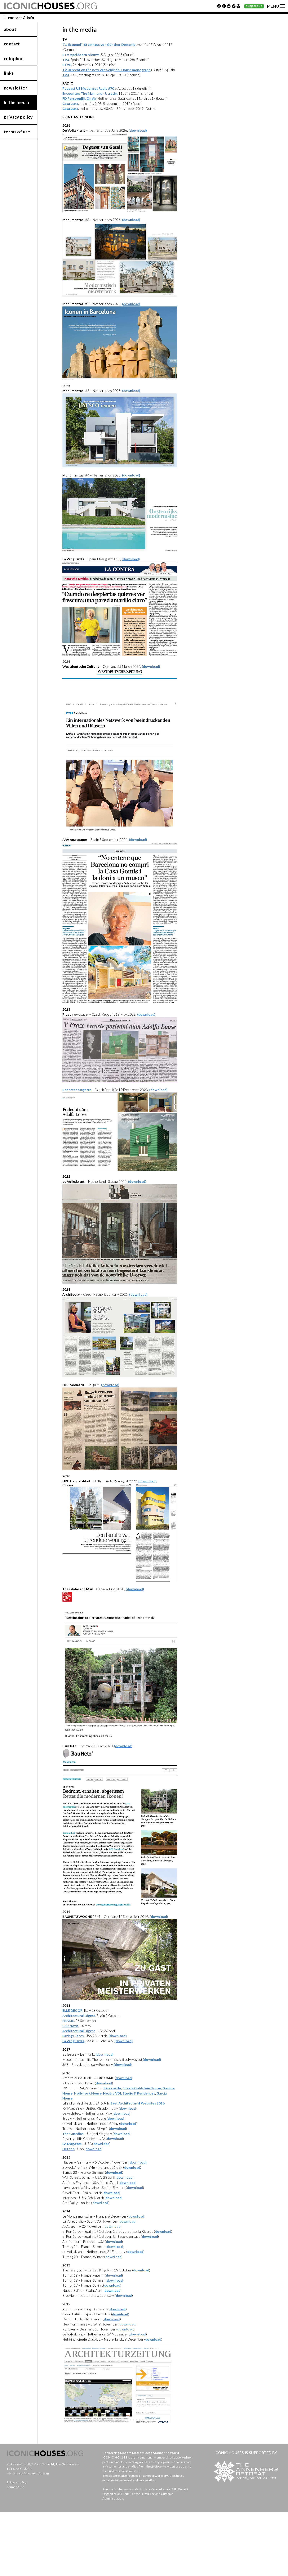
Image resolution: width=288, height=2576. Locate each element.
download (124, 2078)
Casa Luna (70, 104)
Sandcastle (112, 2088)
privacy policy (18, 117)
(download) (138, 130)
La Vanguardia (73, 2041)
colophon (14, 58)
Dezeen (68, 2149)
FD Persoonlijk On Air (79, 98)
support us (254, 5)
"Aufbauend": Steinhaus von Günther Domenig (99, 45)
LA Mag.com (72, 2144)
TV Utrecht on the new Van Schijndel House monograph (106, 70)
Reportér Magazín (76, 1090)
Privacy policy (16, 2482)
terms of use (17, 131)
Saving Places (73, 2036)
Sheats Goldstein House (142, 2088)
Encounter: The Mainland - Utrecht (90, 93)
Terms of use (15, 2487)
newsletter (15, 87)
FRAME (68, 2021)
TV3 (65, 60)
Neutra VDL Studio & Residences (129, 2093)
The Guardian (73, 2134)
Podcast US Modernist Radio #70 (88, 88)
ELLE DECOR (72, 2010)
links (9, 73)
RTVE (66, 65)
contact (12, 43)
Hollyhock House (88, 2093)
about (10, 29)
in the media (16, 102)
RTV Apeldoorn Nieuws (81, 55)
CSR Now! (70, 2026)
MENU (273, 6)
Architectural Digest (78, 2016)
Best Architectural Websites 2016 (137, 2103)
